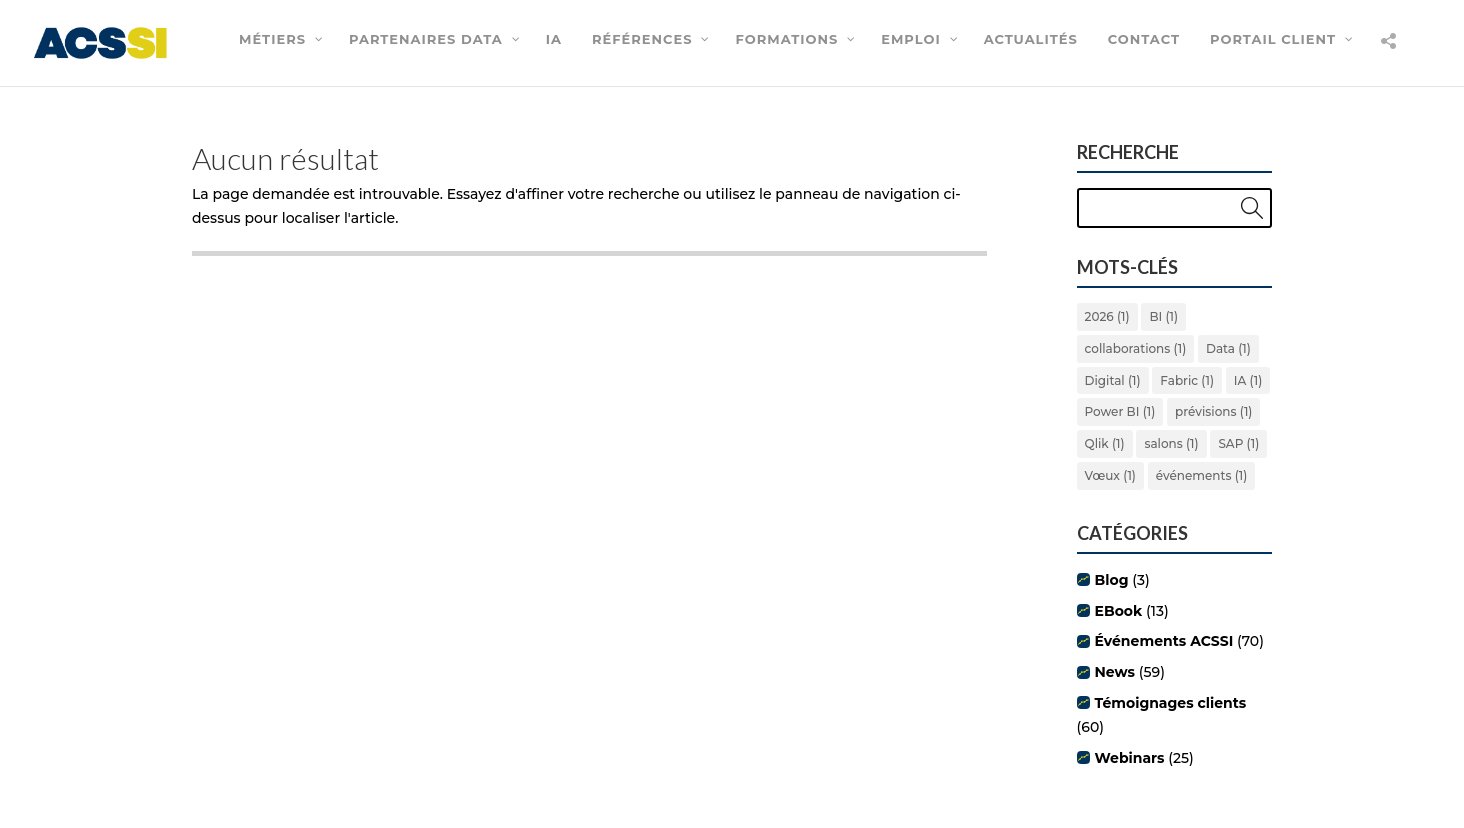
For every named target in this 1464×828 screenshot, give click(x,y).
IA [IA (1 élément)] (1248, 380)
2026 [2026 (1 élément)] (1107, 316)
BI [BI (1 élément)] (1163, 316)
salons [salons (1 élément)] (1171, 443)
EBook (1119, 611)
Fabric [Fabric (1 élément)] (1187, 380)
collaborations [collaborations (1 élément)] (1136, 348)
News (1115, 672)
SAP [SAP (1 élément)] (1238, 443)
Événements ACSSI (1164, 641)
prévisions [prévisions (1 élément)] (1213, 411)
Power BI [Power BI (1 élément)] (1120, 411)
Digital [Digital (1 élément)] (1113, 380)
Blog (1112, 580)
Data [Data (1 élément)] (1228, 348)
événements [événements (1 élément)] (1202, 475)
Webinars (1130, 758)
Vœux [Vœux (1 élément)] (1110, 475)
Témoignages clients (1171, 703)
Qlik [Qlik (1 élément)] (1105, 443)
